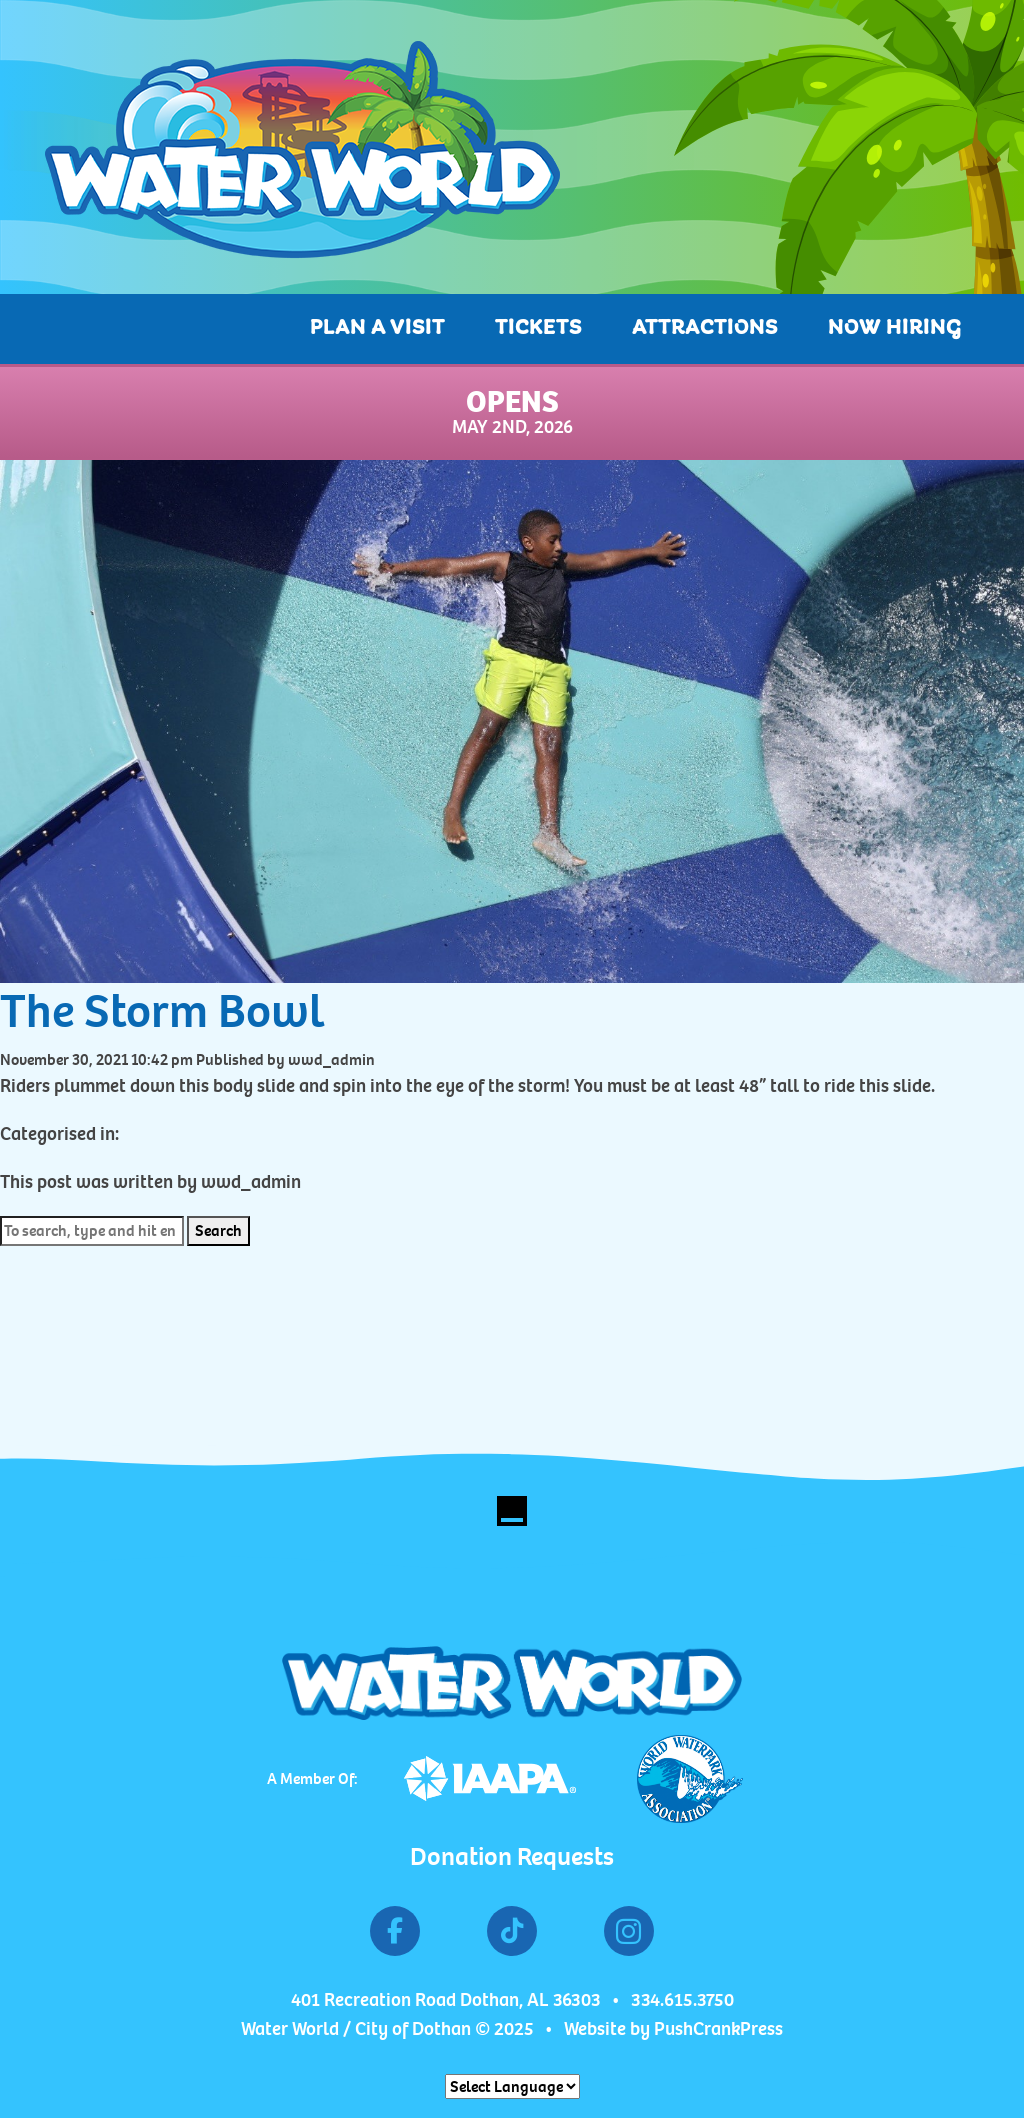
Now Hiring (894, 328)
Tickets (538, 328)
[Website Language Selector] (512, 2086)
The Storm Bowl (162, 1011)
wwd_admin (331, 1059)
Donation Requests (512, 1856)
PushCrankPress (718, 2029)
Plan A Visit (377, 328)
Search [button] (218, 1230)
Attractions (705, 328)
